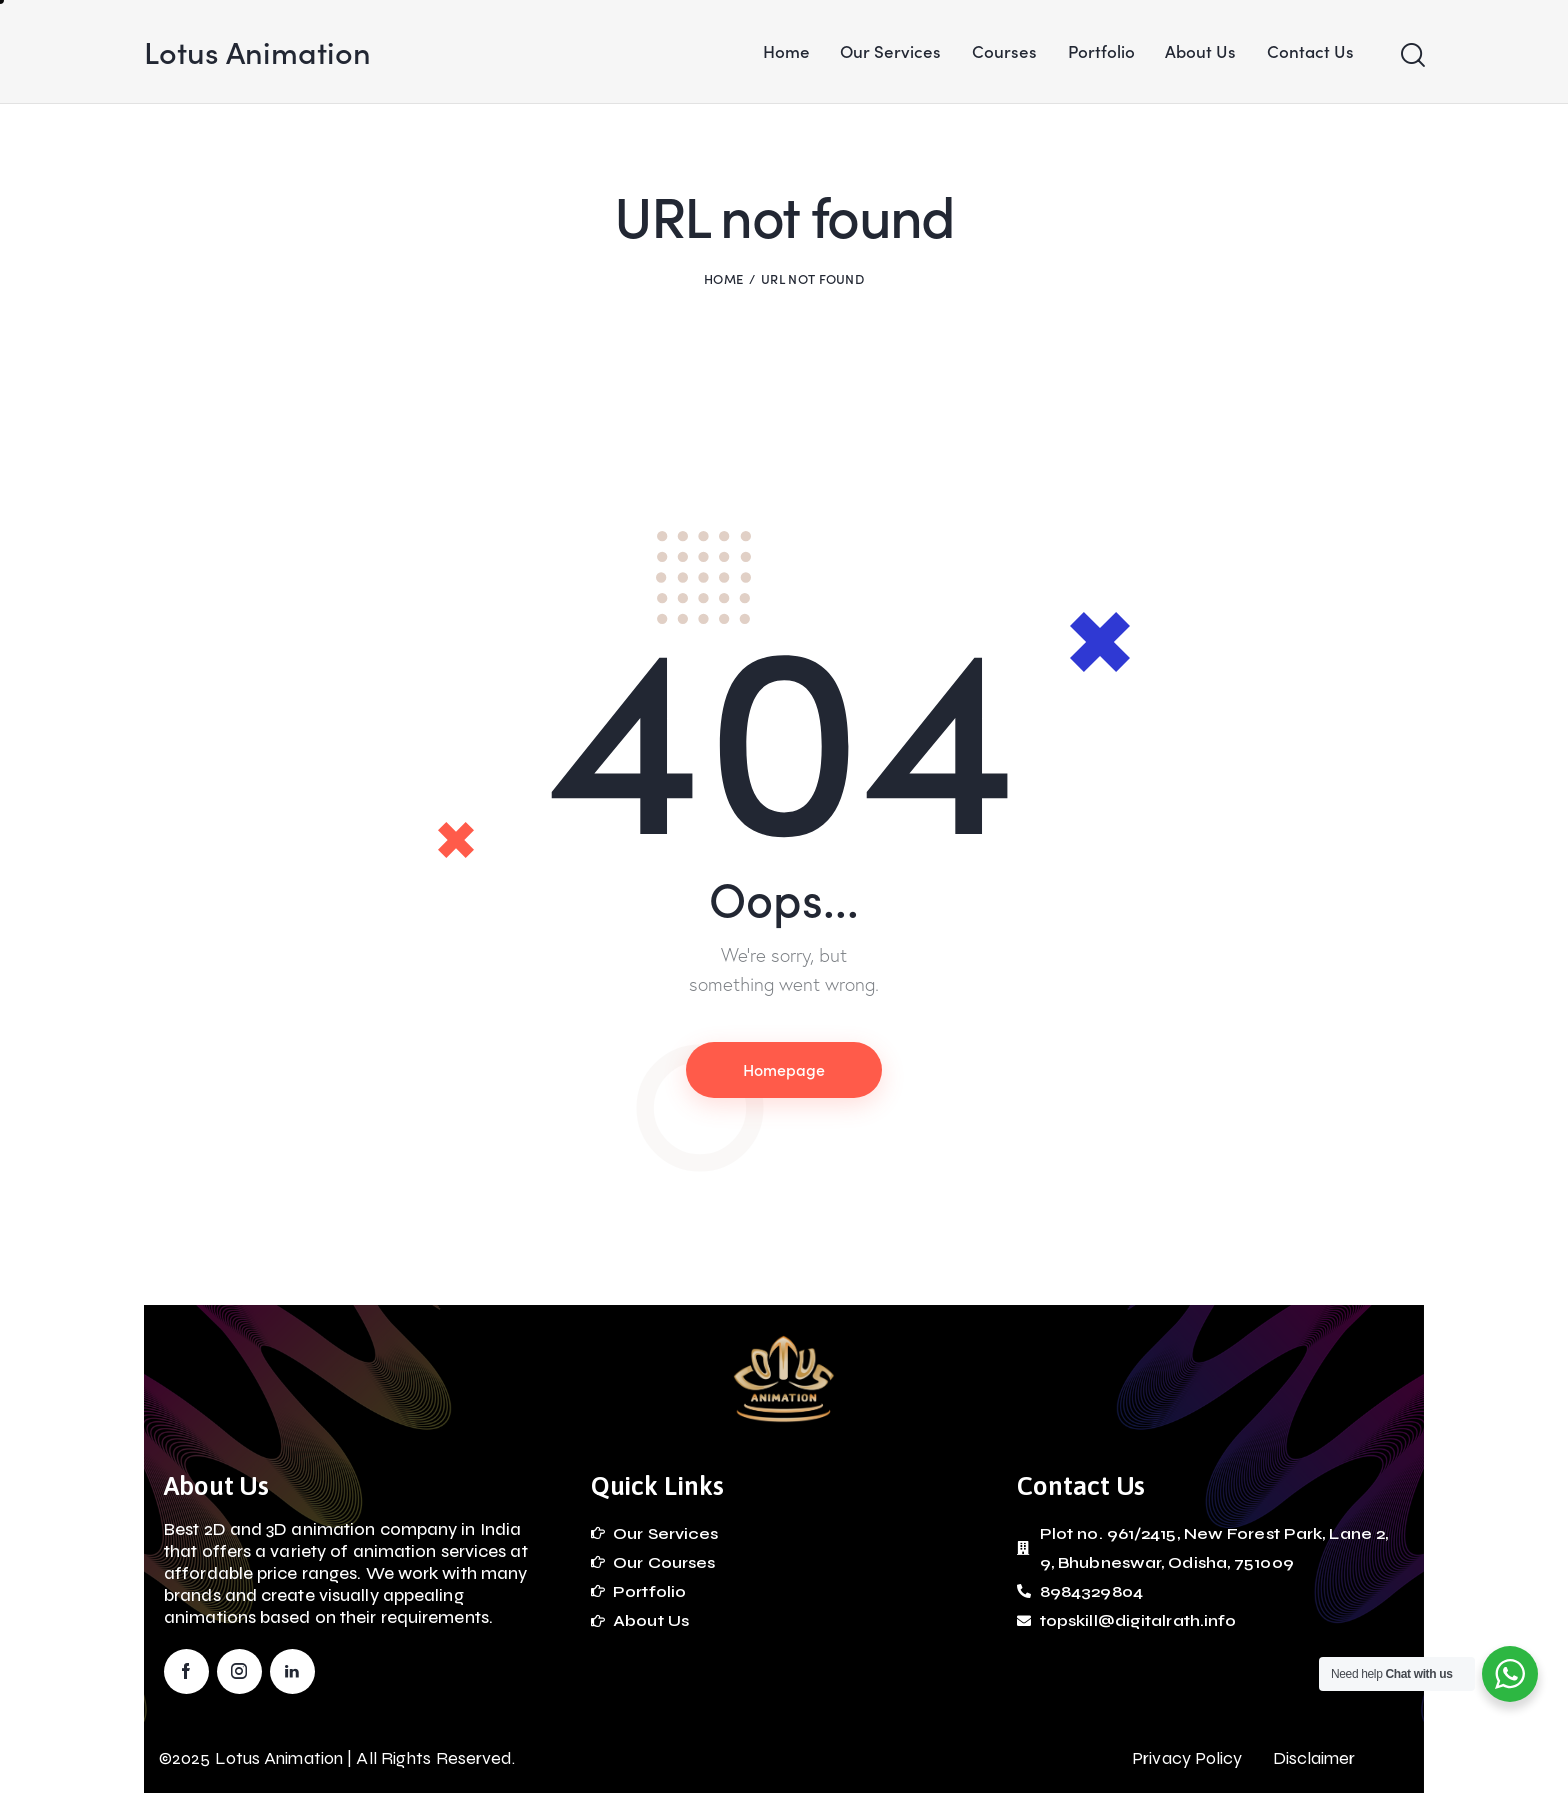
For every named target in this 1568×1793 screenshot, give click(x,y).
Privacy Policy (1187, 1758)
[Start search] (1411, 55)
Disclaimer (1314, 1758)
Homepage (784, 1069)
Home (723, 278)
